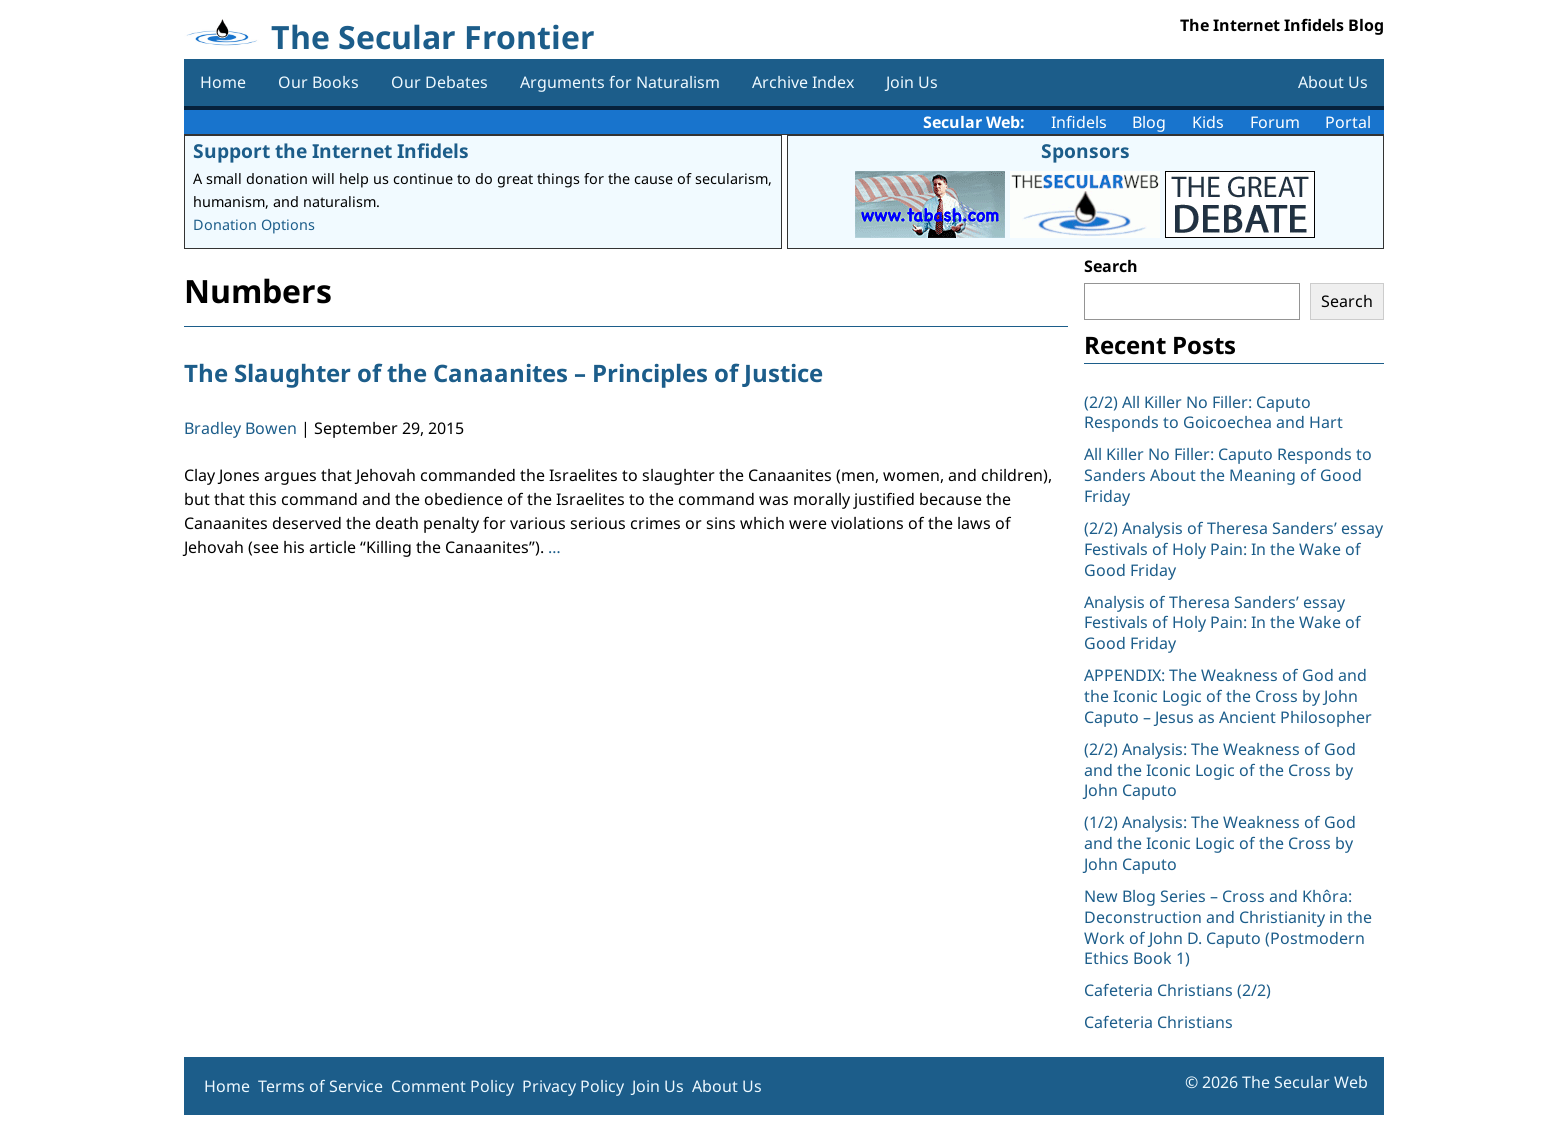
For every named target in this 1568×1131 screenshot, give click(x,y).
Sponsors (1085, 150)
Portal (1348, 122)
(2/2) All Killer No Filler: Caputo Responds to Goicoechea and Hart (1213, 412)
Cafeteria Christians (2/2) (1177, 990)
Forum (1275, 122)
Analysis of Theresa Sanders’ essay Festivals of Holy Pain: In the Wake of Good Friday (1222, 623)
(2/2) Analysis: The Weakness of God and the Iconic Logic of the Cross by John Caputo (1220, 770)
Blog (1149, 122)
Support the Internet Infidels (331, 150)
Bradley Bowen (240, 428)
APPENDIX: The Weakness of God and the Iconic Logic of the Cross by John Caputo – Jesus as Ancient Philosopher (1228, 696)
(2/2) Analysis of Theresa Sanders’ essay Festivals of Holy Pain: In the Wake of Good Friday (1233, 549)
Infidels (1079, 122)
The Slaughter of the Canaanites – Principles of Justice (503, 372)
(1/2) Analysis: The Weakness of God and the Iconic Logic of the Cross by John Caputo (1220, 843)
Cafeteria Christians (1158, 1022)
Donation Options (254, 224)
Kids (1208, 122)
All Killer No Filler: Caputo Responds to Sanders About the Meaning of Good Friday (1228, 475)
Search (1111, 266)
